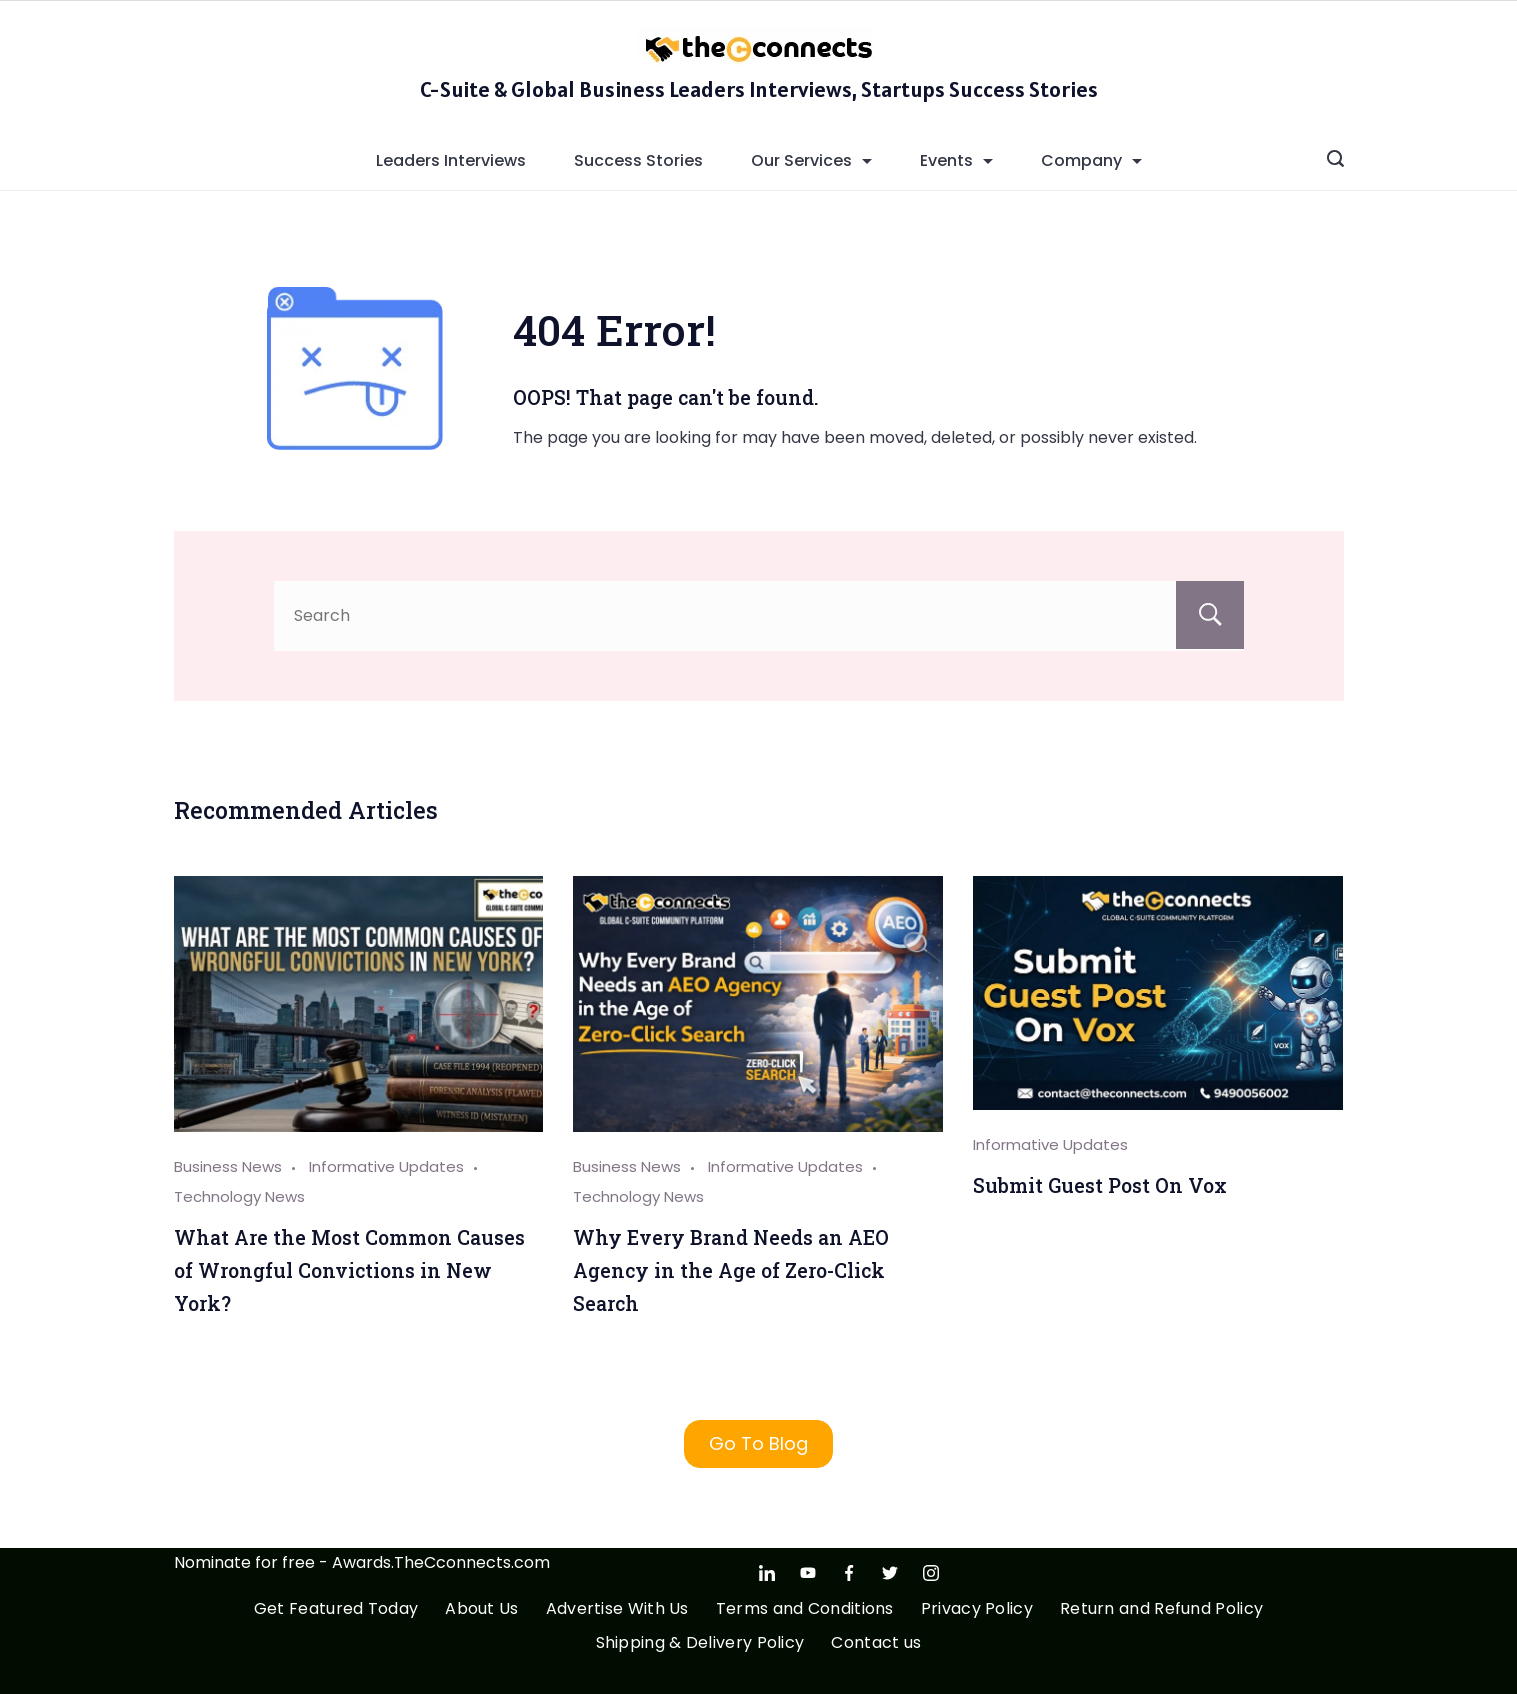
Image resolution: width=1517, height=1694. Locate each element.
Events (956, 160)
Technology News (239, 1196)
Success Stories (638, 160)
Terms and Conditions (805, 1609)
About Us (481, 1609)
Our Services (811, 160)
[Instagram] (931, 1573)
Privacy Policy (977, 1609)
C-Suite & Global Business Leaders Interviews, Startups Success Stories (759, 89)
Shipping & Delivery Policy (700, 1643)
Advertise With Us (617, 1609)
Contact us (876, 1643)
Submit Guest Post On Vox (1100, 1185)
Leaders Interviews (451, 160)
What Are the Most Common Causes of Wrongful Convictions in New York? (349, 1270)
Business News (228, 1166)
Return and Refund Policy (1161, 1609)
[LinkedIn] (767, 1573)
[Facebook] (849, 1573)
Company (1091, 160)
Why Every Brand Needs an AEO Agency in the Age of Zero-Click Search (731, 1270)
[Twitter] (890, 1573)
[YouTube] (808, 1573)
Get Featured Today (336, 1609)
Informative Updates (386, 1166)
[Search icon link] (1335, 161)
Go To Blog (758, 1443)
